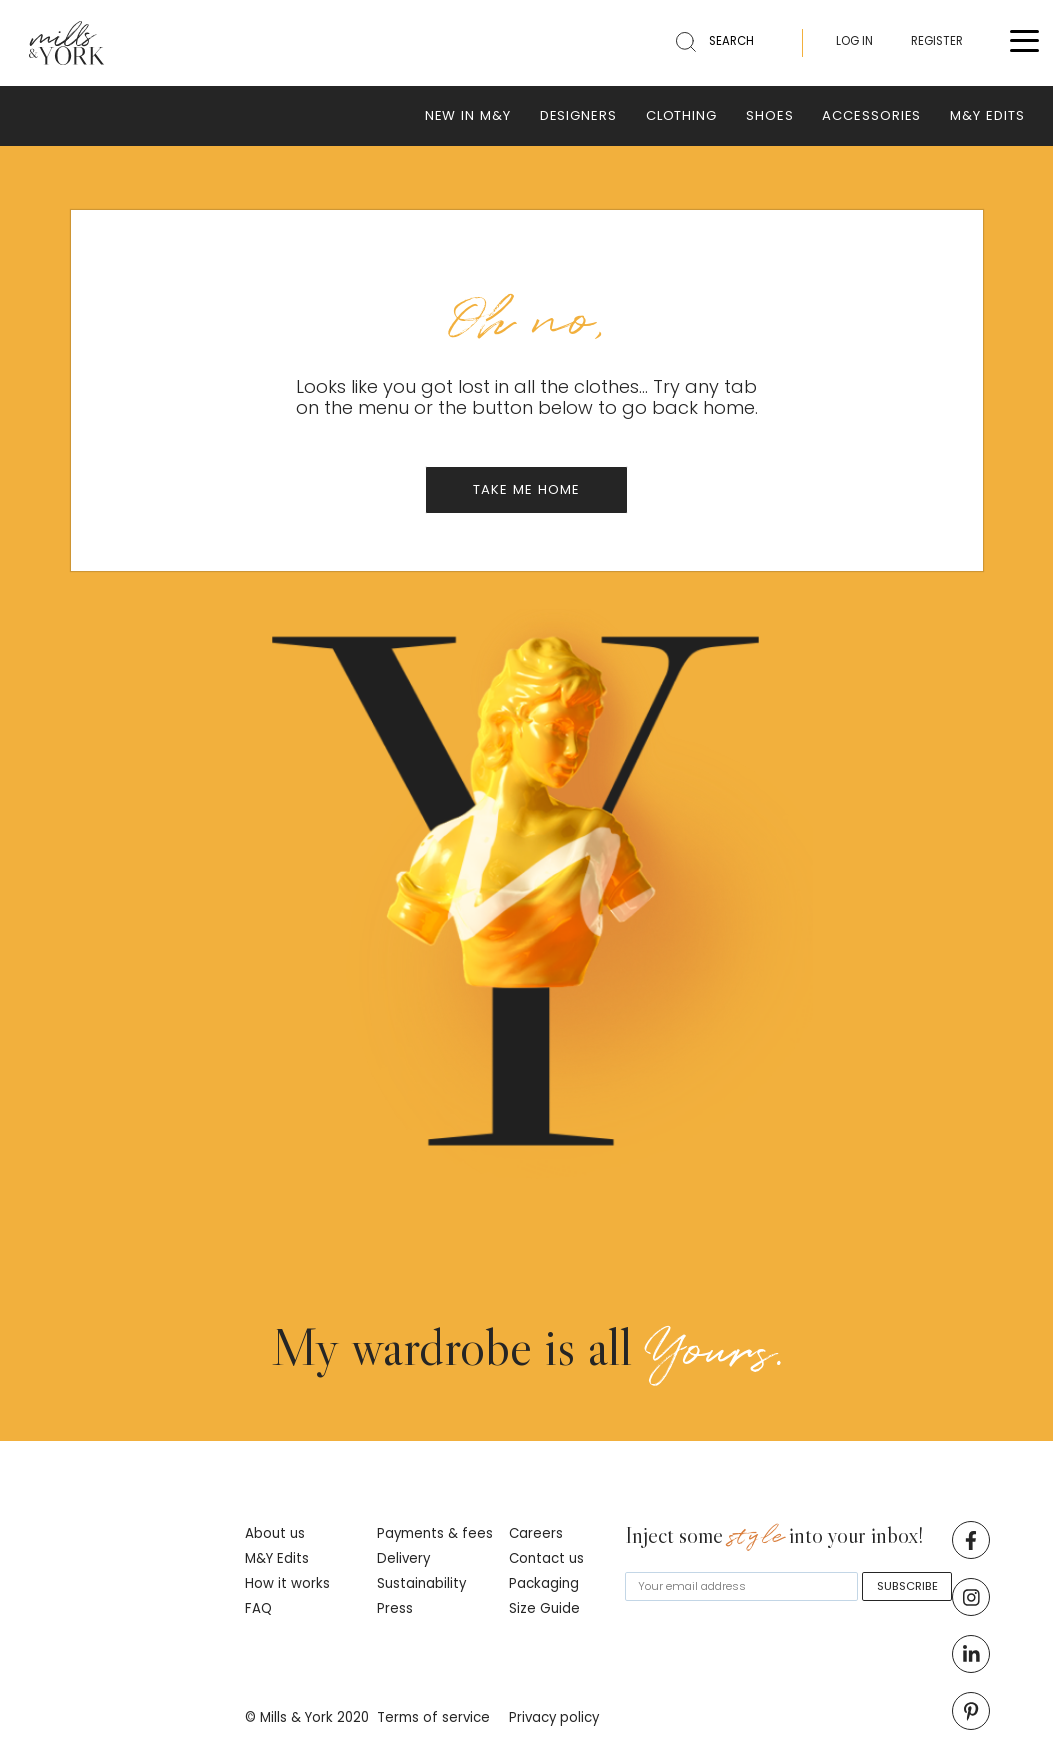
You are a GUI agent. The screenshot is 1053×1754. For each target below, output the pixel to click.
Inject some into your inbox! (774, 1537)
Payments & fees (435, 1533)
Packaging (544, 1583)
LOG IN (854, 41)
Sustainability (421, 1583)
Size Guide (544, 1608)
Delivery (403, 1558)
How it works (287, 1583)
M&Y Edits (277, 1558)
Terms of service (433, 1717)
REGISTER (937, 41)
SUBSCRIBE (907, 1586)
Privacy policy (554, 1717)
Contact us (546, 1558)
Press (395, 1608)
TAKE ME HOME (526, 489)
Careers (536, 1533)
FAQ (258, 1608)
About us (275, 1533)
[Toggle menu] (1024, 43)
